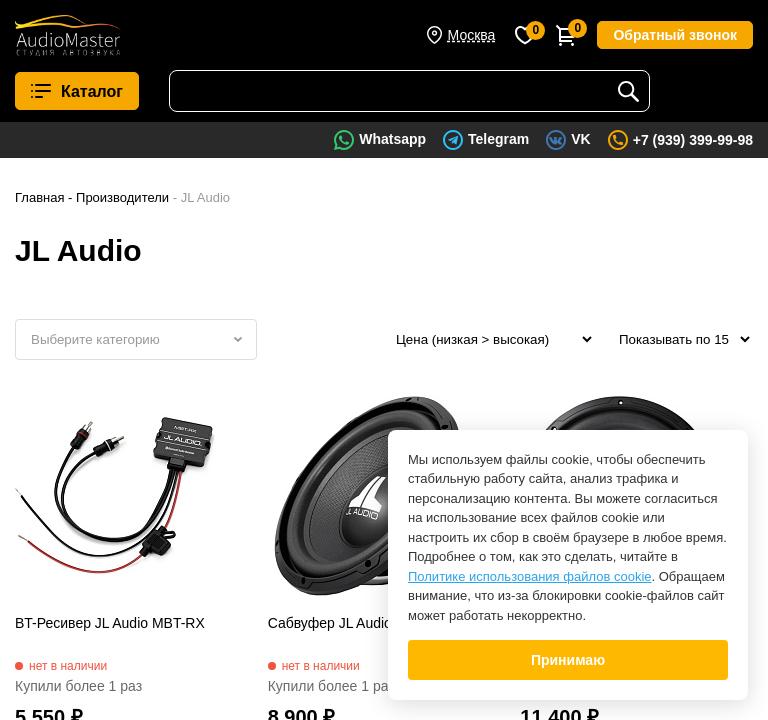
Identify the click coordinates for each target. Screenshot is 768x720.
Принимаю (568, 660)
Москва (472, 35)
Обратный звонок (675, 35)
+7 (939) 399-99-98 (693, 140)
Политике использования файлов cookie (530, 576)
